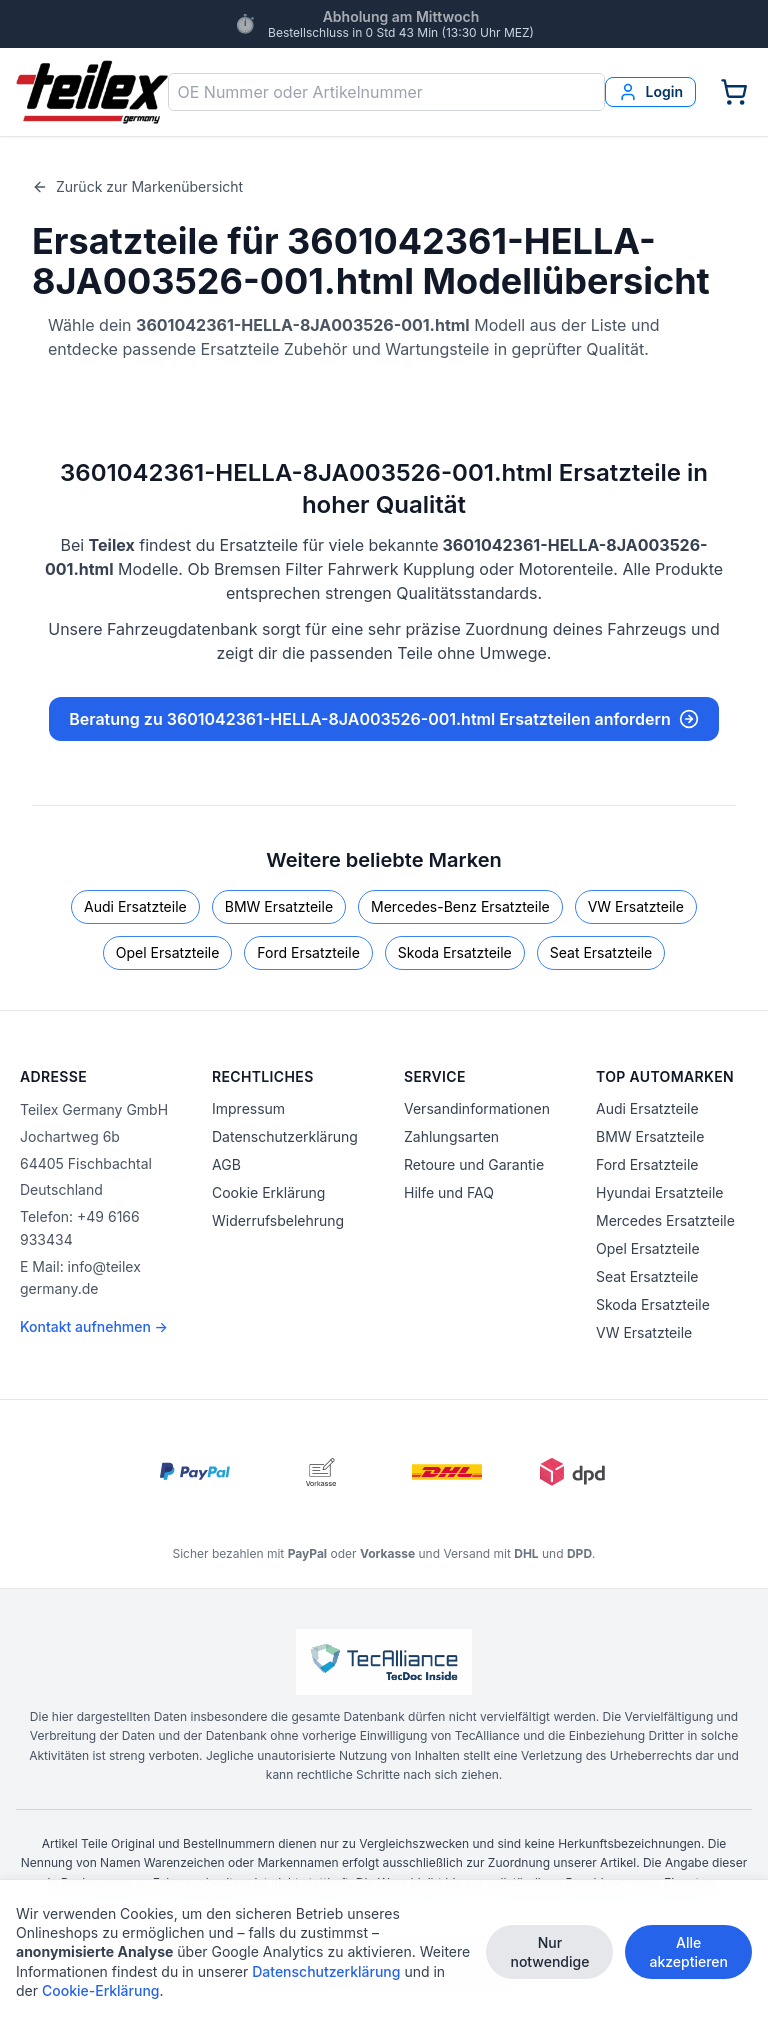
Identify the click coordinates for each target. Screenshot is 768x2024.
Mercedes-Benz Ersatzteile (460, 906)
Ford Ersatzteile (308, 952)
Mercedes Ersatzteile (665, 1220)
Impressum (248, 1108)
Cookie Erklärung (268, 1192)
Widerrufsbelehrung (278, 1220)
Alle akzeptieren (688, 1952)
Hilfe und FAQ (449, 1192)
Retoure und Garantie (474, 1164)
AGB (226, 1164)
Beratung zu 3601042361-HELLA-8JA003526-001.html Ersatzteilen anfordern (384, 719)
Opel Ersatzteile (168, 952)
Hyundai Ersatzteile (659, 1192)
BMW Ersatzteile (279, 906)
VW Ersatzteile (636, 906)
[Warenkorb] (734, 92)
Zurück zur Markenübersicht (137, 186)
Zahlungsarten (451, 1136)
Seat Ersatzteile (601, 952)
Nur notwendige (549, 1952)
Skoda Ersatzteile (455, 952)
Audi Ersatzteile (135, 906)
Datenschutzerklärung (285, 1136)
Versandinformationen (477, 1108)
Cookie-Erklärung (101, 1991)
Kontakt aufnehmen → (94, 1326)
